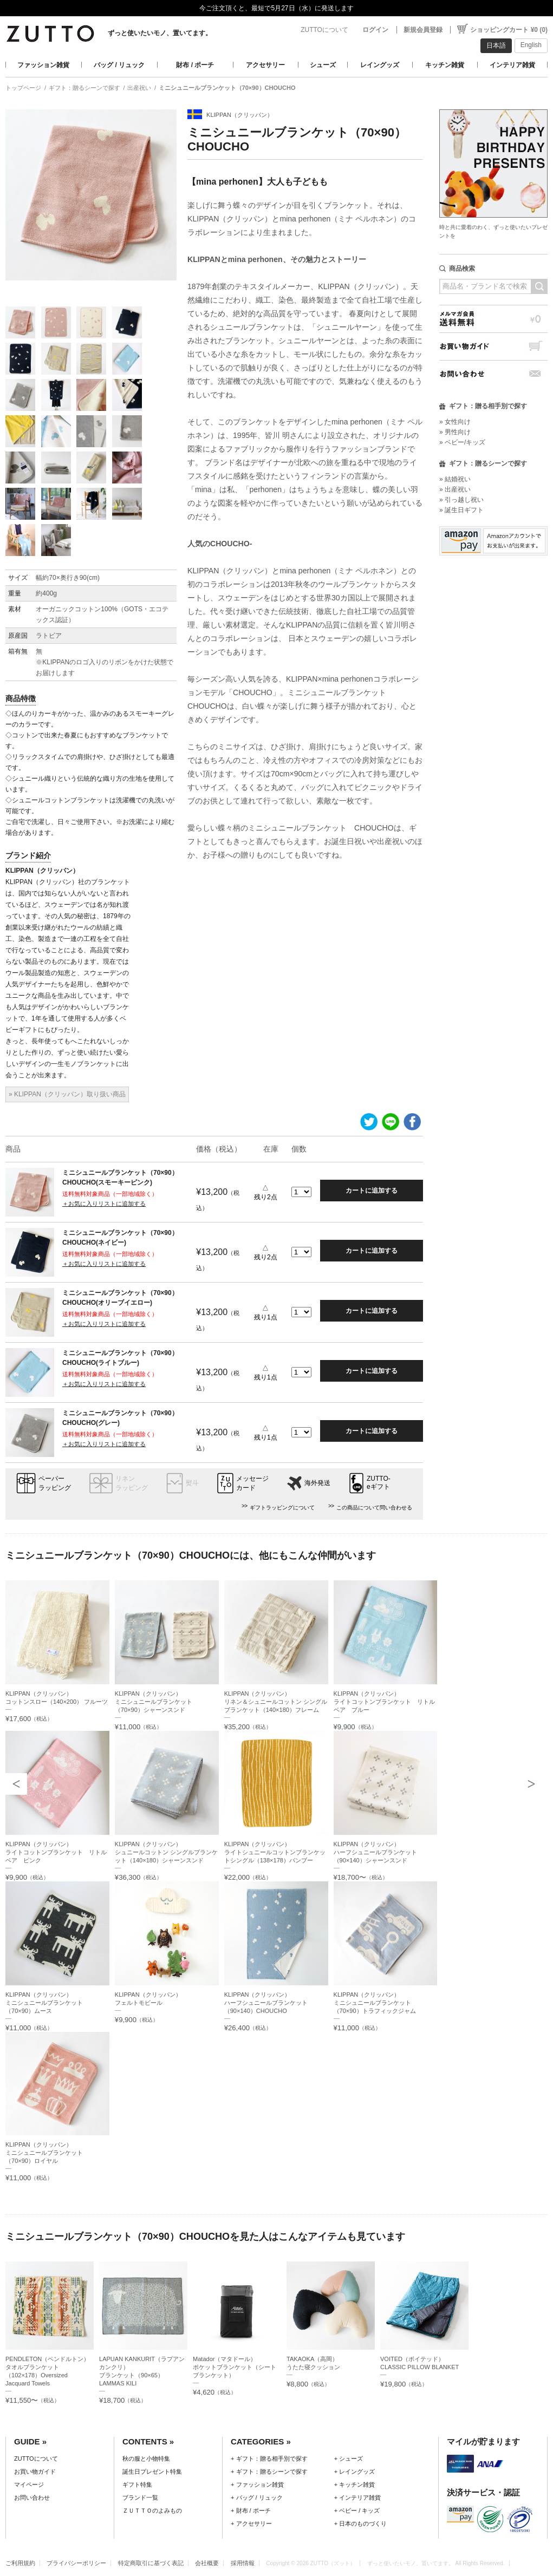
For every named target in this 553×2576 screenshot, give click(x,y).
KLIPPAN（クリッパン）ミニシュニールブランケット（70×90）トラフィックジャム (375, 2002)
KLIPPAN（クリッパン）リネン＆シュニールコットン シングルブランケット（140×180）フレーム (275, 1701)
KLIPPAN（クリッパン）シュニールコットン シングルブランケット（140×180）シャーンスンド (166, 1852)
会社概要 (207, 2563)
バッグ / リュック (119, 65)
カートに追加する (372, 1190)
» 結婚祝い (455, 479)
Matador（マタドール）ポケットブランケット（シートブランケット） (234, 2367)
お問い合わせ (493, 374)
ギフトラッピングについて (282, 1508)
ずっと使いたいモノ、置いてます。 (160, 33)
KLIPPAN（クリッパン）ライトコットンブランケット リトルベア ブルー (384, 1701)
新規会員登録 (423, 30)
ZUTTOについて (324, 30)
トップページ (23, 87)
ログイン (375, 30)
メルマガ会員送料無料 (493, 318)
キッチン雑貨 (444, 65)
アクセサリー (265, 65)
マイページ (29, 2484)
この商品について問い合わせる (374, 1508)
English (531, 45)
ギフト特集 (137, 2484)
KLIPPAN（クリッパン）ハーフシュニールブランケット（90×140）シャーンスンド (375, 1852)
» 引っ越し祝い (461, 500)
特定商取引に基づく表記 (151, 2563)
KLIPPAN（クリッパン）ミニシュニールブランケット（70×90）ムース (44, 2002)
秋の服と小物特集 (146, 2458)
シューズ (323, 65)
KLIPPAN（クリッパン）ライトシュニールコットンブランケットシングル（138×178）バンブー (275, 1852)
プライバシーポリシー (76, 2563)
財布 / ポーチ (195, 65)
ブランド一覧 (140, 2497)
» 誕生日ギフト (461, 510)
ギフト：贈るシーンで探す (84, 87)
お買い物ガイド (493, 346)
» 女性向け (455, 422)
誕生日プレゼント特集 (152, 2471)
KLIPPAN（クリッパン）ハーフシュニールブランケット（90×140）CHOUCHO (266, 2002)
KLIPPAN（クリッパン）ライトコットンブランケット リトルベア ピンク (56, 1852)
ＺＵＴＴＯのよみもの (152, 2510)
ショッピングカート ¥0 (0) (509, 30)
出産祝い (139, 87)
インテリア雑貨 (512, 65)
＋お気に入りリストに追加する (104, 1203)
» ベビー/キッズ (462, 442)
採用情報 (243, 2563)
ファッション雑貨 (43, 65)
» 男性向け (455, 432)
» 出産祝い (455, 489)
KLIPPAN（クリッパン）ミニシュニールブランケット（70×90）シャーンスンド (153, 1701)
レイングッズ (379, 65)
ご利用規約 (20, 2563)
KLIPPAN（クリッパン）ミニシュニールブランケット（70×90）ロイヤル (44, 2152)
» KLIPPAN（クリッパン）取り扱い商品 (67, 1094)
